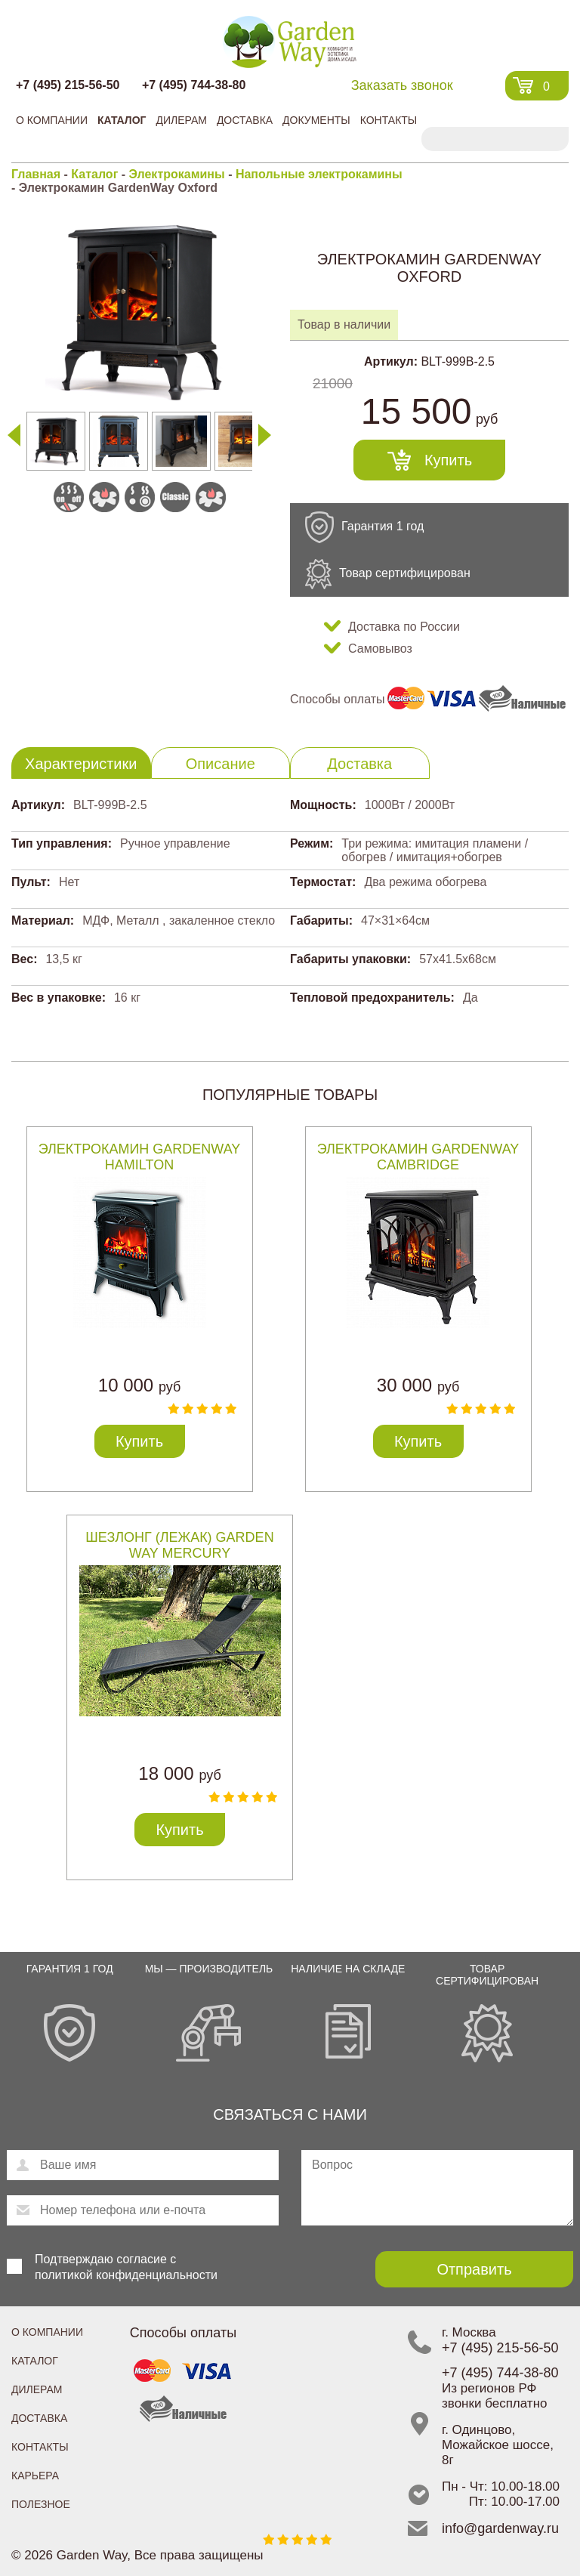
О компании (52, 120)
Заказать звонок (402, 85)
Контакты (389, 120)
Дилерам (181, 120)
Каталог (122, 120)
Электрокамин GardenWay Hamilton (140, 1156)
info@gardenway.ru (500, 2528)
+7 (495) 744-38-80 (193, 85)
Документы (316, 120)
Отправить (474, 2269)
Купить (448, 460)
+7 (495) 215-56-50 (67, 85)
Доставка (245, 120)
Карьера (35, 2475)
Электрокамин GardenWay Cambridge (418, 1156)
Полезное (40, 2504)
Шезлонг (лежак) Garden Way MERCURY (179, 1545)
